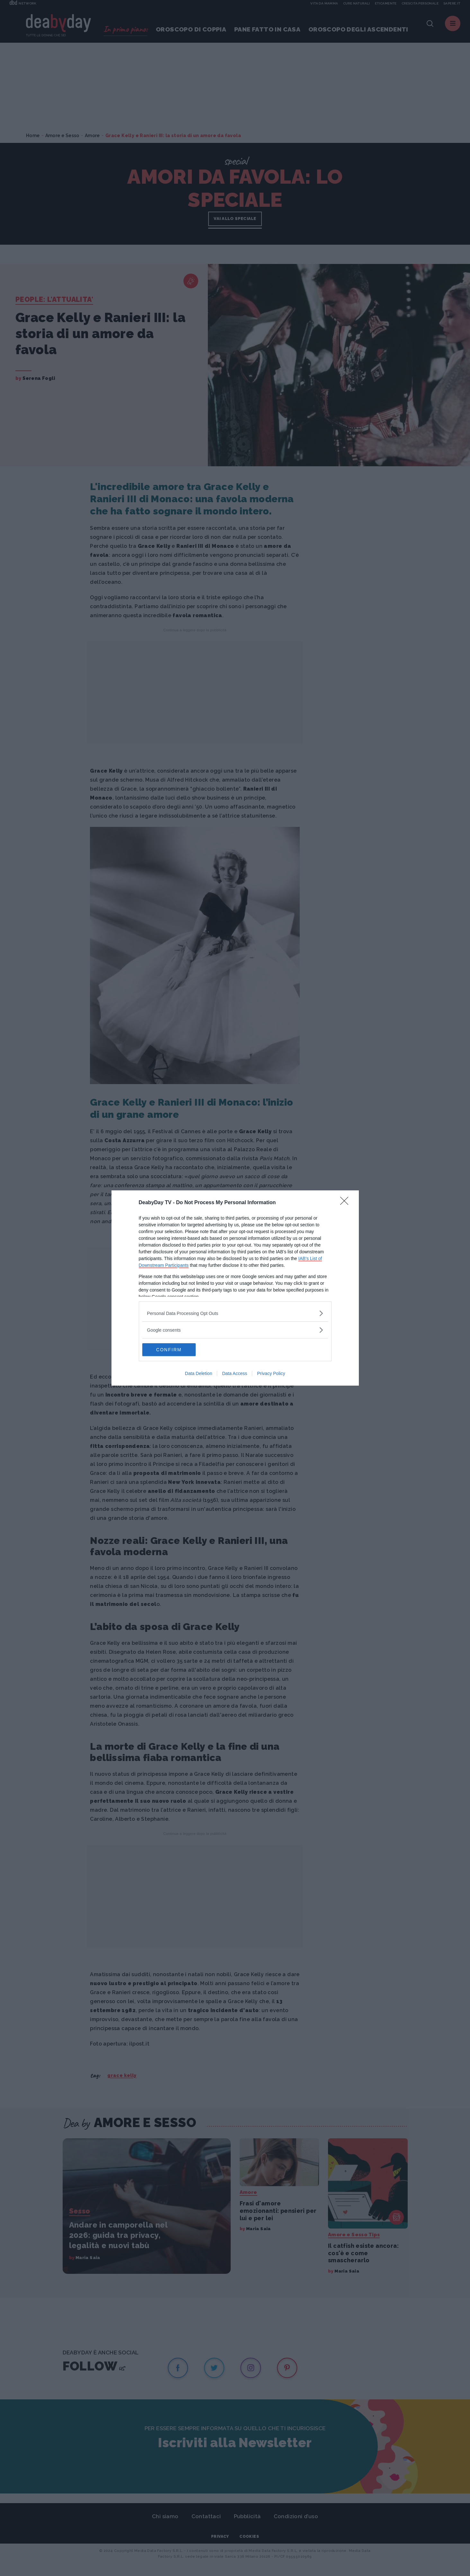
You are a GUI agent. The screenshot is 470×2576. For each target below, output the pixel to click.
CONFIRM (172, 1349)
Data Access (234, 1373)
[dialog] (235, 1288)
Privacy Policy (271, 1373)
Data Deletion (198, 1373)
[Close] (346, 1203)
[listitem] (235, 1313)
